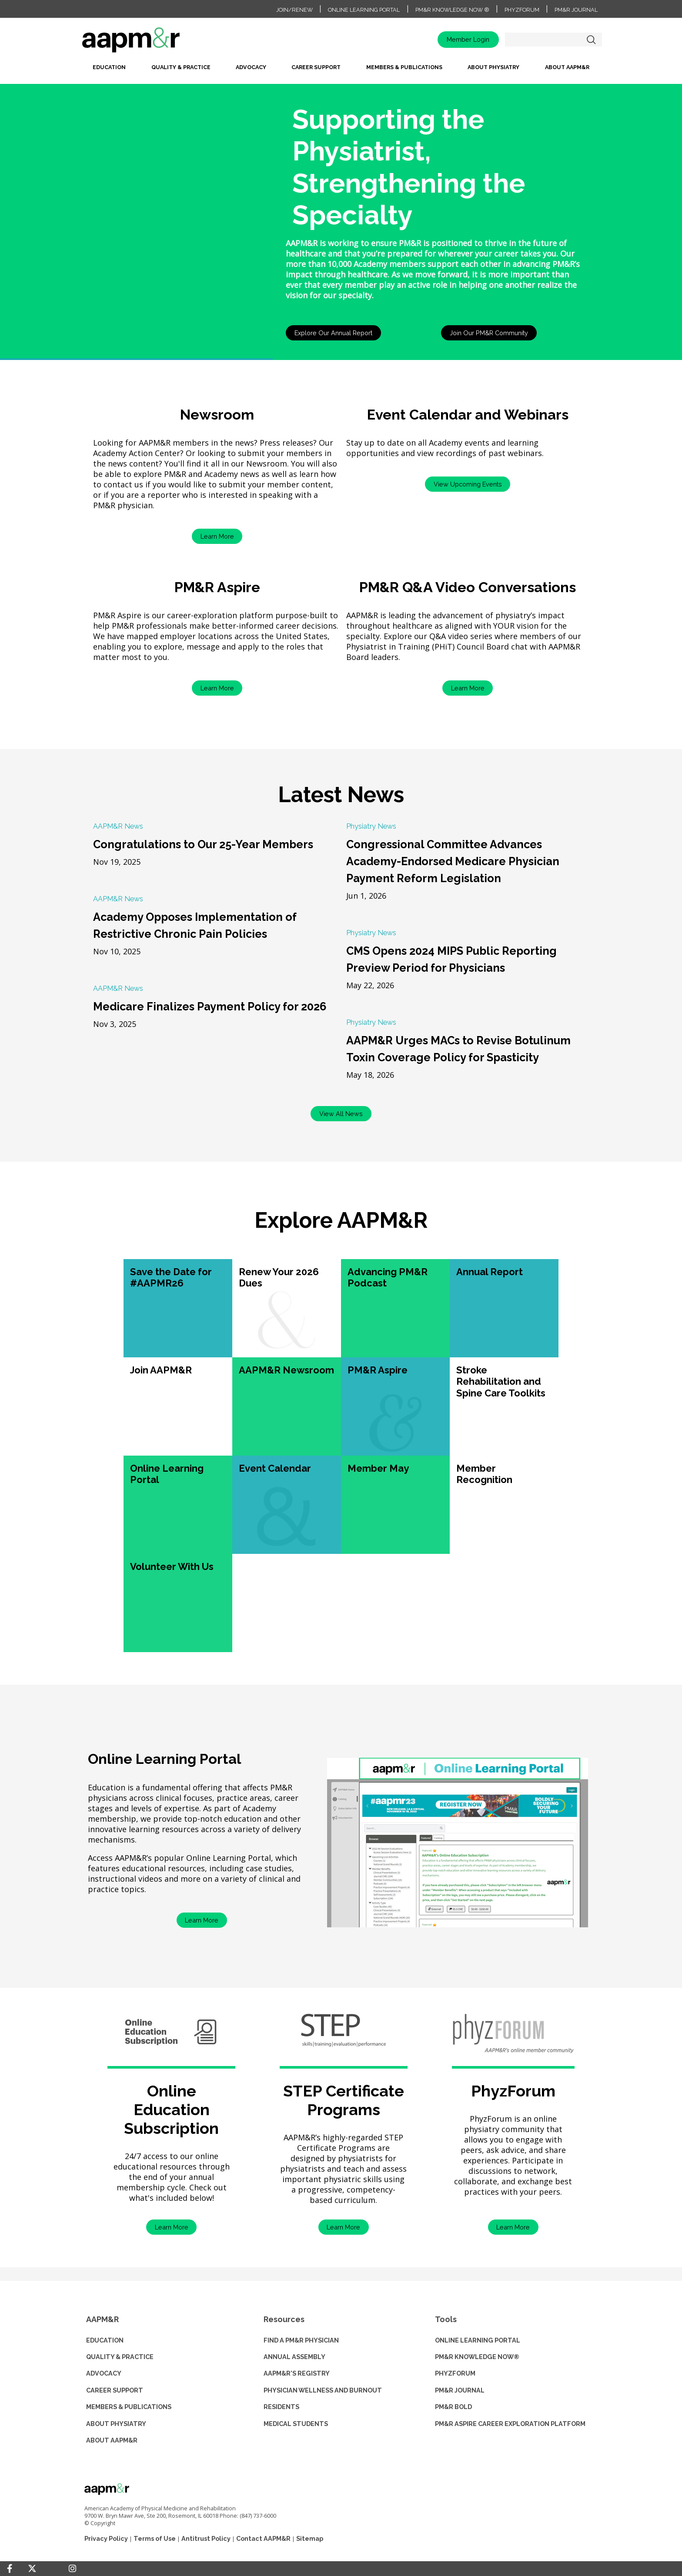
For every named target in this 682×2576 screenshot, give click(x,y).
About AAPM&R (567, 67)
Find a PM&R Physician (301, 2340)
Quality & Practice (181, 67)
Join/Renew (294, 10)
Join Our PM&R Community (489, 333)
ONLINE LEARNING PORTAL (477, 2340)
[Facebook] (9, 2568)
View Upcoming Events (468, 484)
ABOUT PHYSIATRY (116, 2423)
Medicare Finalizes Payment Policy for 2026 (209, 1006)
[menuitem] (109, 69)
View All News (341, 1113)
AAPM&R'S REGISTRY (297, 2373)
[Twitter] (32, 2568)
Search (591, 40)
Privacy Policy (106, 2538)
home (158, 43)
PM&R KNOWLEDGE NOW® (477, 2356)
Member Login (468, 39)
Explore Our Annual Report (333, 333)
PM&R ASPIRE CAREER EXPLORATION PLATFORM (510, 2423)
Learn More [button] (171, 2227)
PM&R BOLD (453, 2406)
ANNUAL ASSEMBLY (294, 2356)
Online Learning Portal (364, 10)
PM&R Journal (576, 10)
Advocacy (251, 67)
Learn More (217, 536)
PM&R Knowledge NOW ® (452, 10)
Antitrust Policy (206, 2538)
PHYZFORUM (455, 2373)
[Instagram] (72, 2568)
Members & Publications (404, 67)
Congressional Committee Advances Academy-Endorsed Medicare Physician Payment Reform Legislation (452, 861)
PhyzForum (522, 10)
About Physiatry (493, 67)
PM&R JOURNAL (460, 2390)
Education (109, 67)
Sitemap (309, 2538)
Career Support (316, 67)
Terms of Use (155, 2538)
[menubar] (341, 69)
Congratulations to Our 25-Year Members (203, 844)
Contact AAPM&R (263, 2538)
